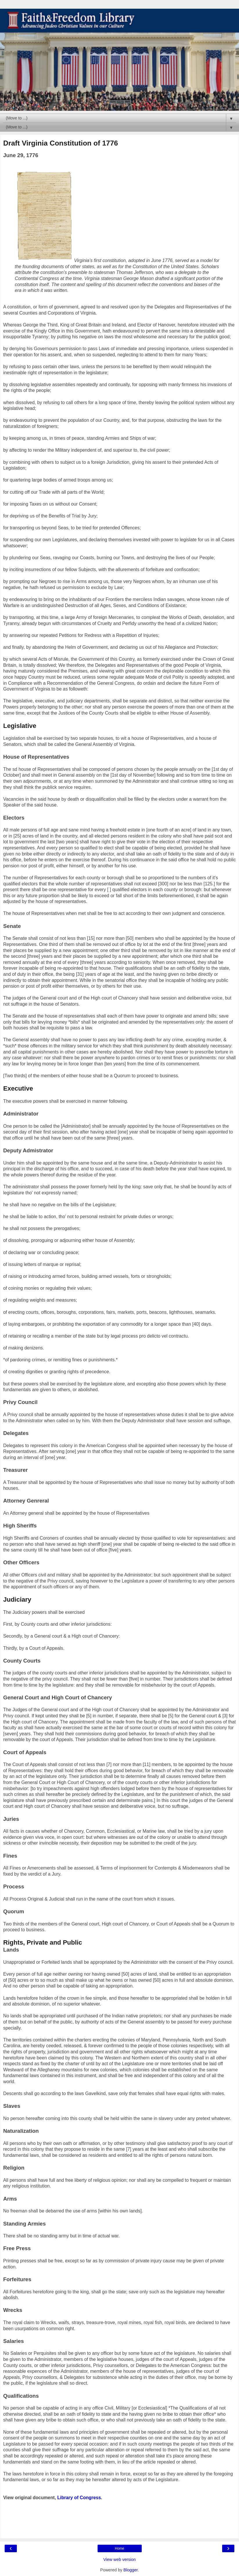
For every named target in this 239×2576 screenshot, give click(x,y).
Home (119, 2548)
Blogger (130, 2570)
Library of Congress (79, 2497)
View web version (119, 2559)
